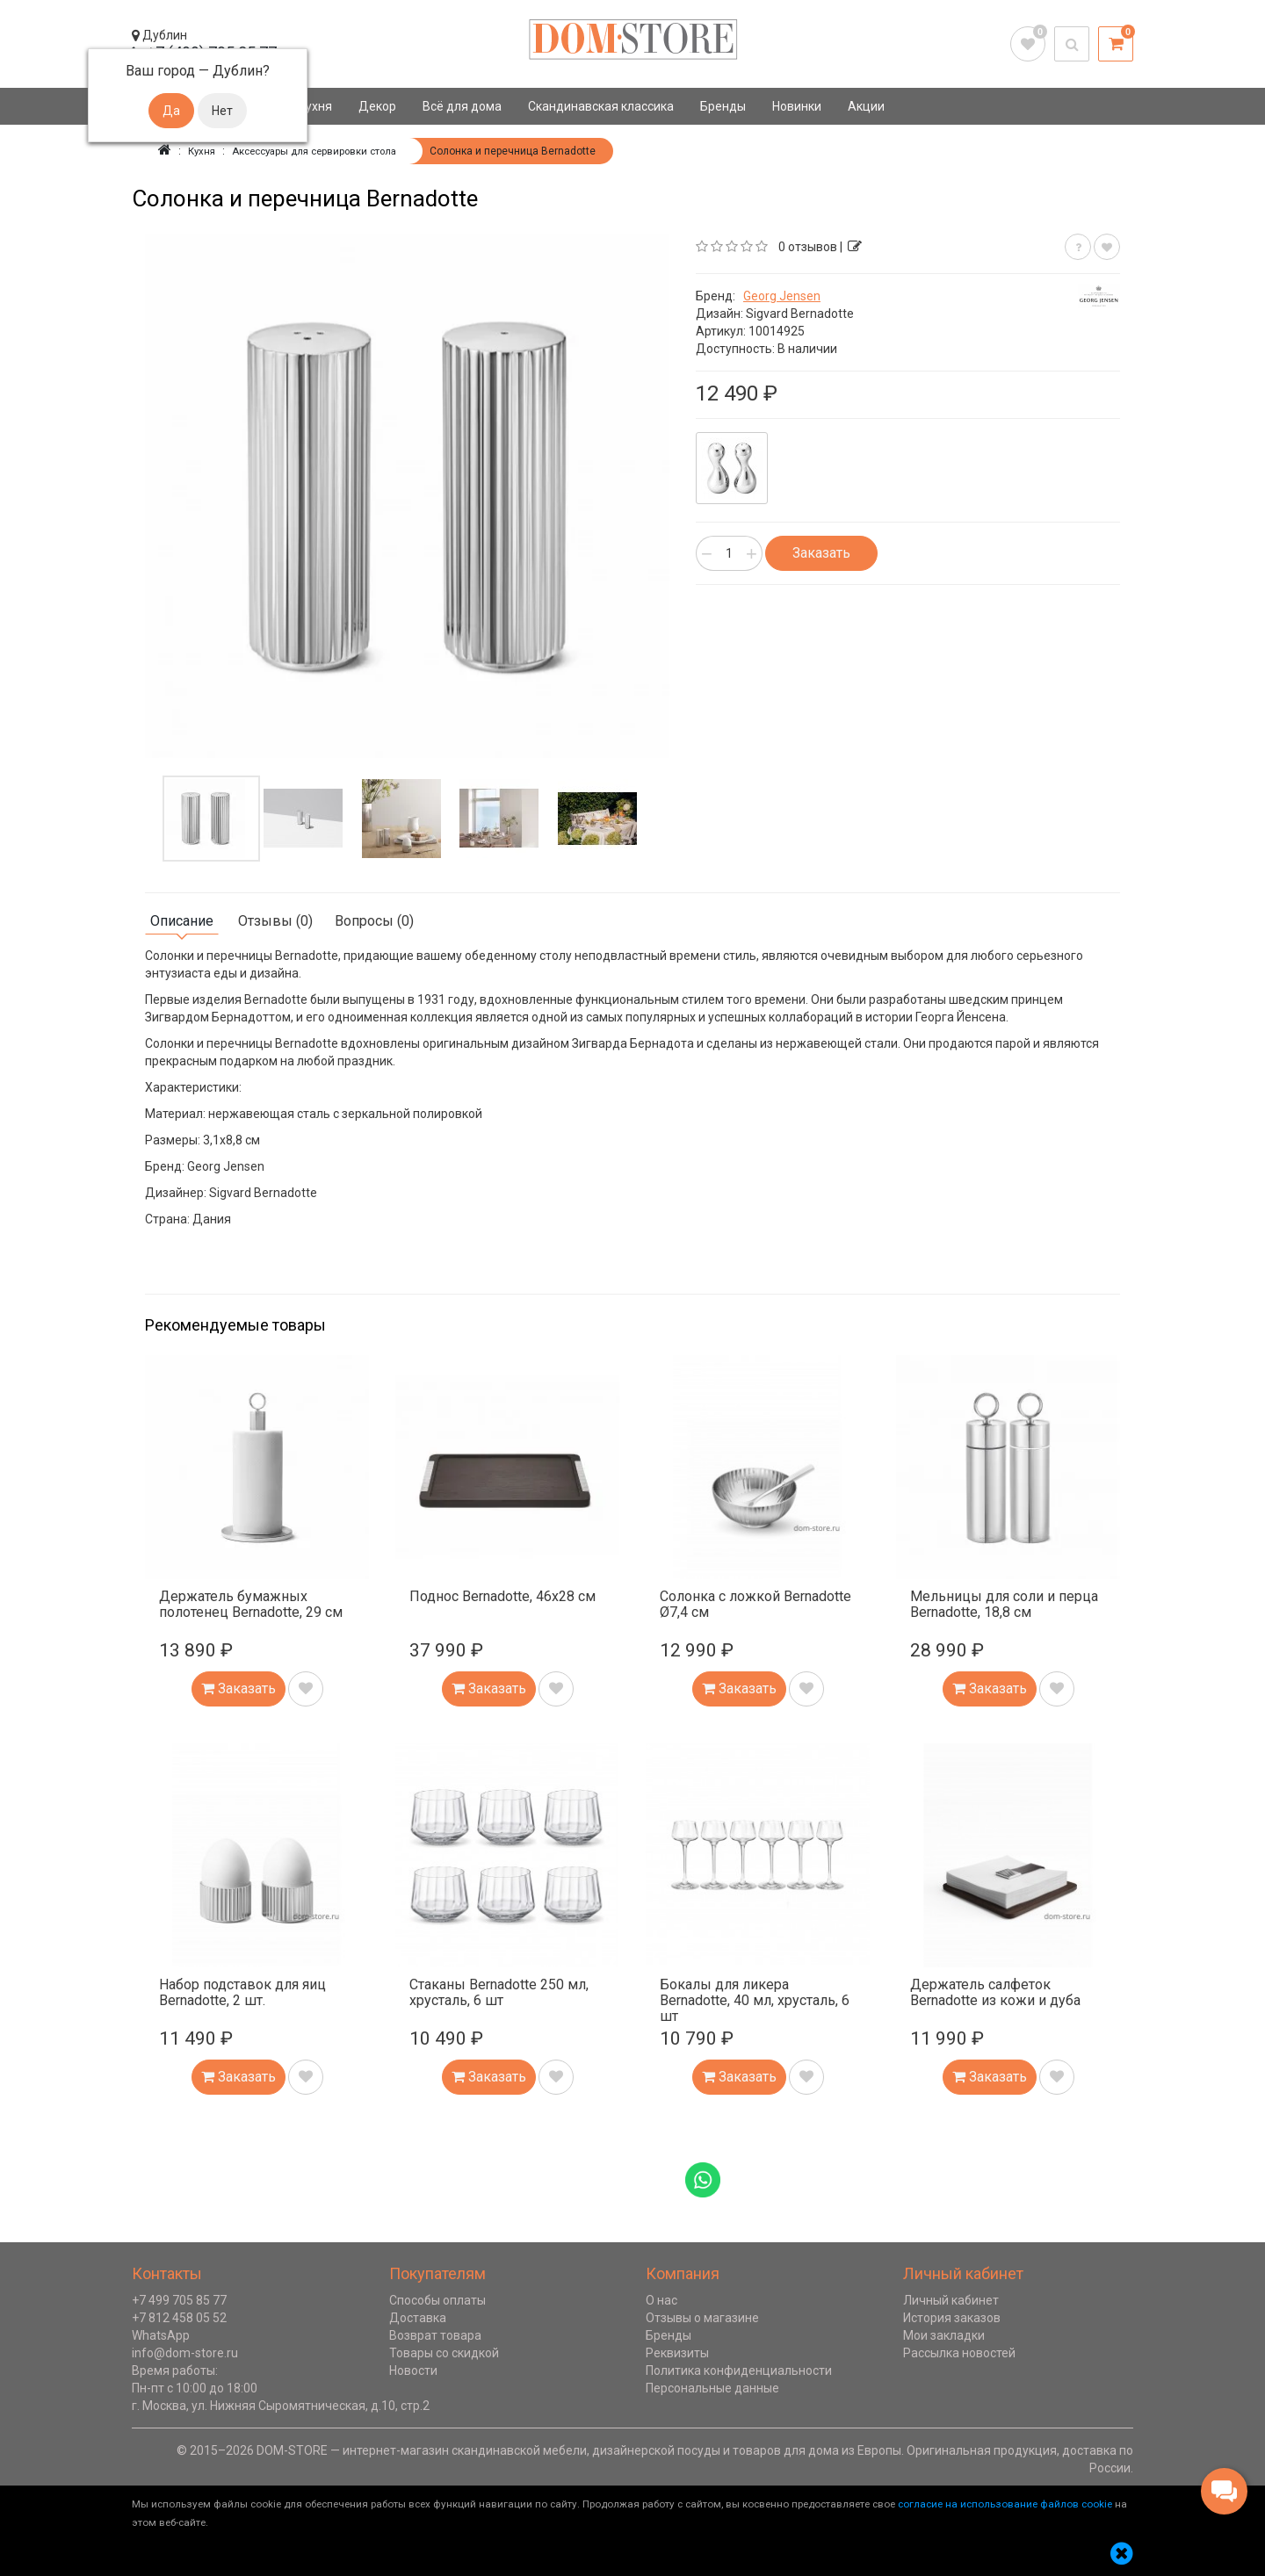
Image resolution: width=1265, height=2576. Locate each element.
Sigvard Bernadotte (800, 314)
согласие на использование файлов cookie (1005, 2504)
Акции (866, 106)
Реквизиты (677, 2353)
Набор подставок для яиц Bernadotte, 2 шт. (242, 1992)
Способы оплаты (437, 2300)
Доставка (417, 2318)
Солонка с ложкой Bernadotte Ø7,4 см (755, 1604)
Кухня (315, 106)
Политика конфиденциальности (739, 2370)
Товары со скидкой (444, 2353)
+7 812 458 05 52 (179, 2318)
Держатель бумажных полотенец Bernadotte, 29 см (251, 1604)
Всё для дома (462, 106)
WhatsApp (161, 2335)
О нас (661, 2300)
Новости (413, 2370)
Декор (377, 106)
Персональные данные (712, 2388)
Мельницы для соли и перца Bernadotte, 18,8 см (1004, 1604)
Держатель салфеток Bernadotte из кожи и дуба (995, 1992)
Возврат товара (435, 2335)
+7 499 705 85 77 (179, 2300)
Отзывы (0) (275, 921)
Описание (181, 921)
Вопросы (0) (374, 921)
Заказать (821, 553)
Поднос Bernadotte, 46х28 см (502, 1596)
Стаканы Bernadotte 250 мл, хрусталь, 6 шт (499, 1992)
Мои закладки (944, 2335)
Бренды (723, 106)
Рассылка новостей (959, 2353)
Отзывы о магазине (702, 2318)
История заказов (952, 2318)
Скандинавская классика (601, 106)
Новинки (796, 106)
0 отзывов (807, 247)
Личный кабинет (951, 2300)
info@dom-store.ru (185, 2353)
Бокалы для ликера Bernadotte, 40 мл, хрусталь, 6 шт (754, 2000)
